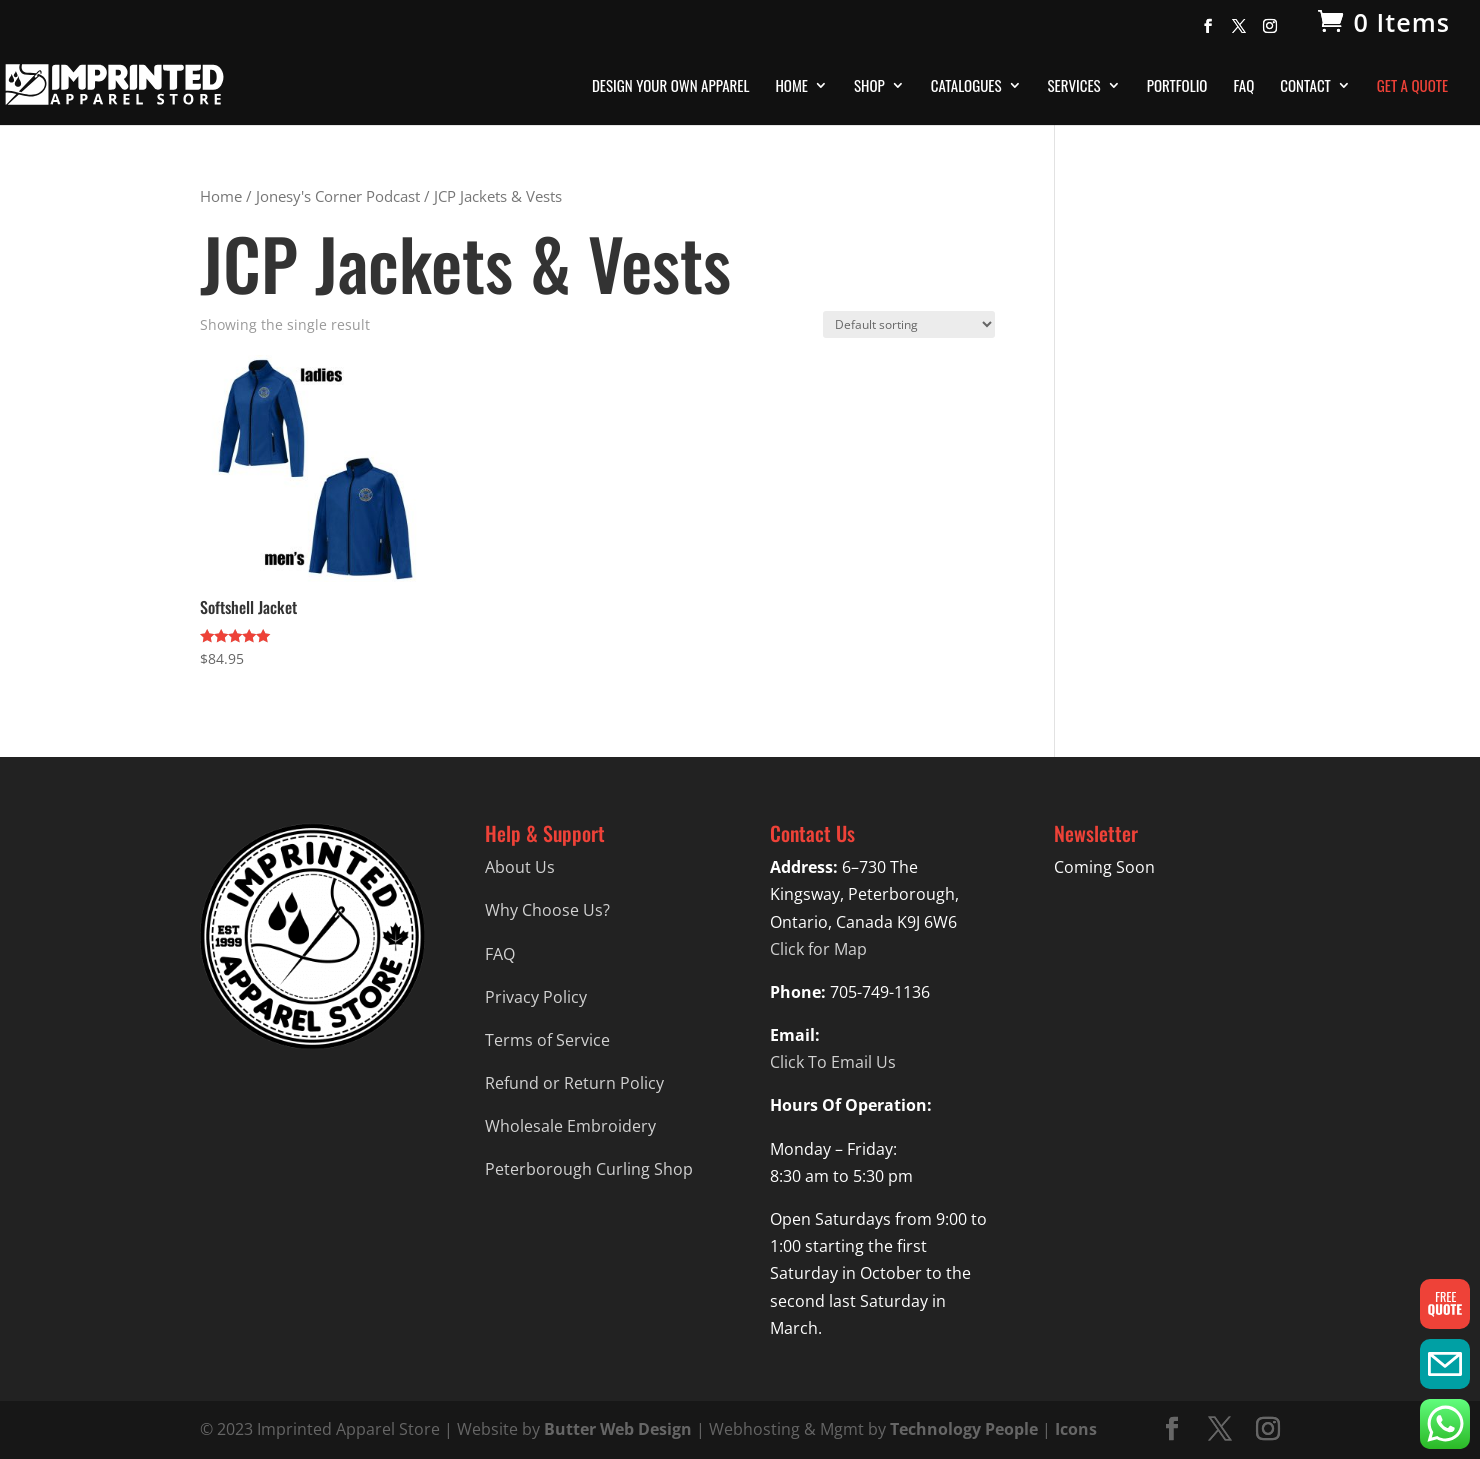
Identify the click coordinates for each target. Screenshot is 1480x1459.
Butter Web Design (618, 1429)
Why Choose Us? (547, 910)
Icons (1076, 1429)
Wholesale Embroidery (570, 1126)
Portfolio (1177, 87)
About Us (520, 867)
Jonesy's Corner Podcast (338, 196)
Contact (1305, 87)
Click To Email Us (833, 1062)
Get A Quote (1412, 87)
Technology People (964, 1429)
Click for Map (818, 949)
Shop (869, 87)
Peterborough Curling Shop (589, 1169)
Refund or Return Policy (574, 1083)
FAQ (1243, 87)
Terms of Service (547, 1040)
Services (1074, 87)
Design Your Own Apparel (670, 87)
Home (791, 87)
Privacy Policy (536, 997)
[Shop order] (909, 324)
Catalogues (966, 87)
